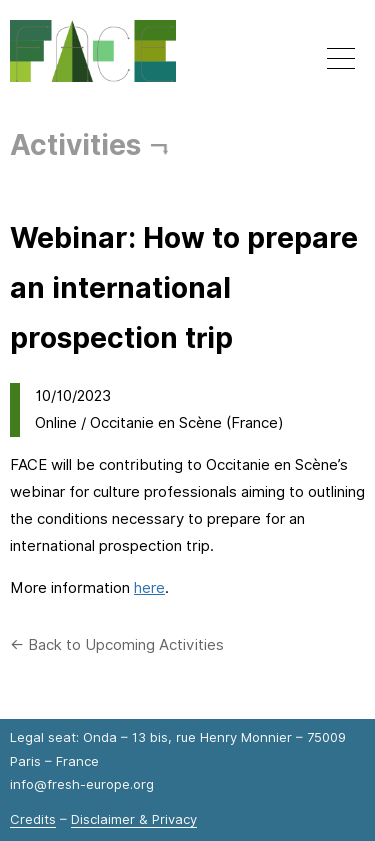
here (149, 588)
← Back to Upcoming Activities (117, 645)
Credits (33, 819)
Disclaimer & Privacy (134, 819)
